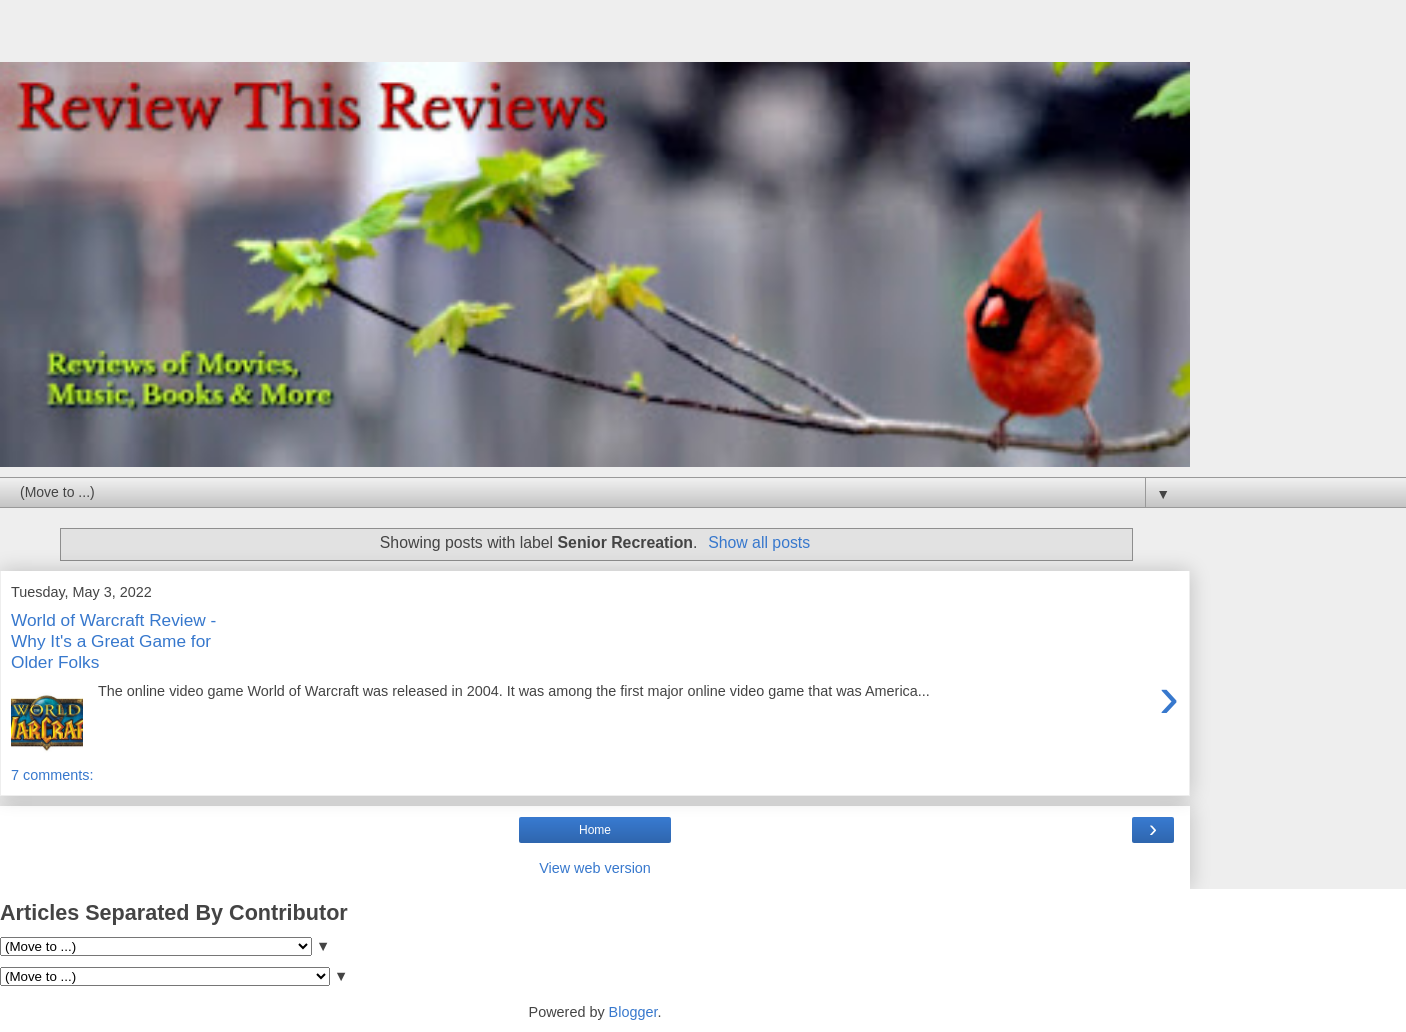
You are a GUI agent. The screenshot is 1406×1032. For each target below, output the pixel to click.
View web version (595, 868)
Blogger (633, 1012)
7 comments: (52, 775)
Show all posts (759, 542)
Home (595, 830)
